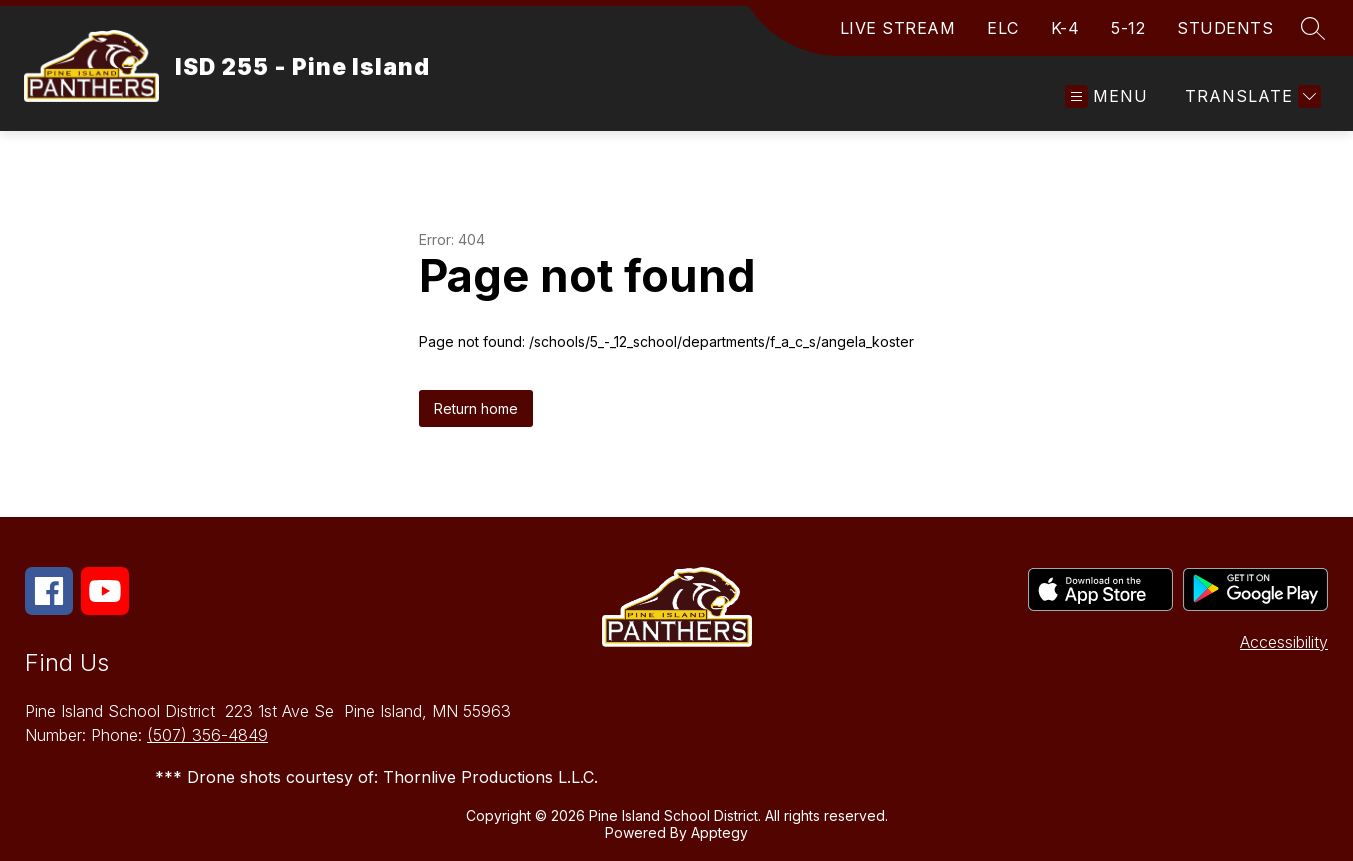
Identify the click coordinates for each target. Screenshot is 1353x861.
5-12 (1128, 28)
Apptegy (719, 832)
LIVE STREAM (898, 28)
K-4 (1065, 28)
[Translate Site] (1250, 96)
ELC (1003, 28)
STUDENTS (1225, 28)
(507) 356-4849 (207, 735)
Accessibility (1284, 642)
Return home (476, 408)
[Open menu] (1106, 96)
